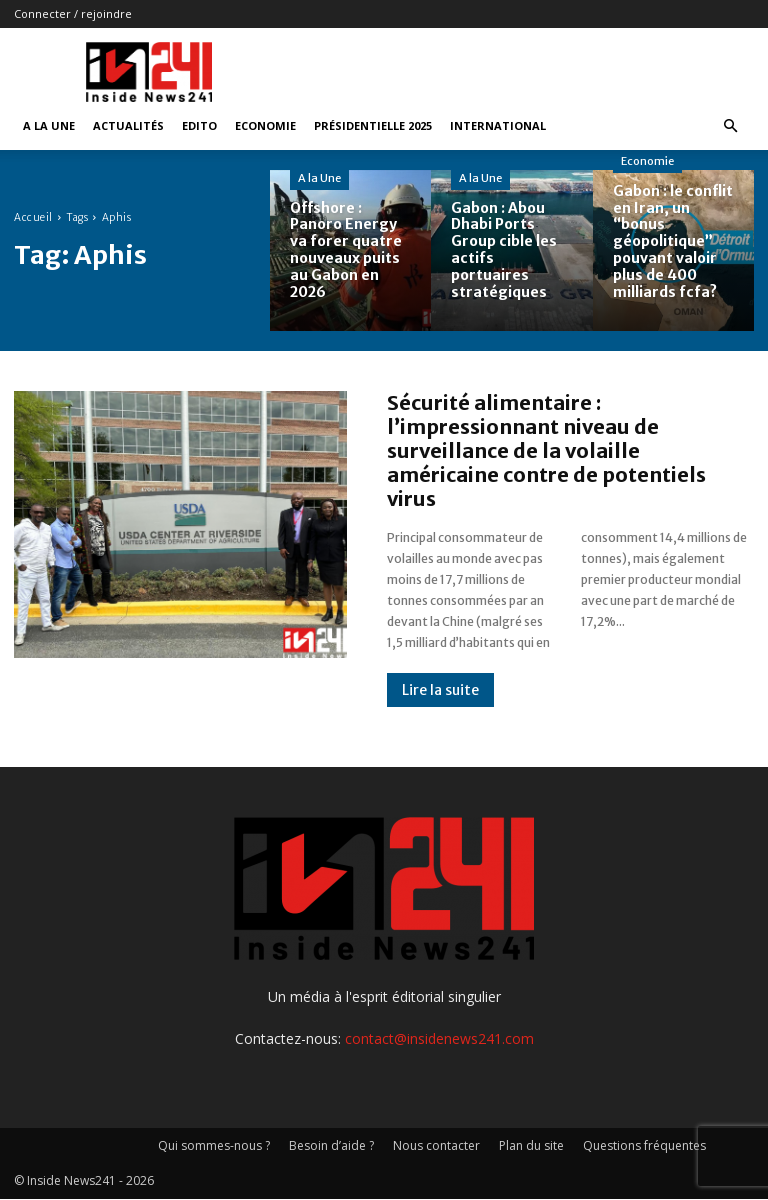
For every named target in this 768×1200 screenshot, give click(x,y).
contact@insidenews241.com (439, 1038)
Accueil (33, 217)
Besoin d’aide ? (331, 1145)
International (498, 125)
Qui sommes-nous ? (214, 1145)
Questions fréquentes (644, 1145)
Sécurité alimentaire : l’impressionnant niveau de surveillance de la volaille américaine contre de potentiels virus (546, 450)
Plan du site (531, 1145)
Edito (199, 125)
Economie (265, 125)
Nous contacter (436, 1145)
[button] (730, 126)
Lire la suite (440, 690)
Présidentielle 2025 (373, 125)
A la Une (49, 125)
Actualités (128, 125)
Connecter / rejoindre (73, 13)
